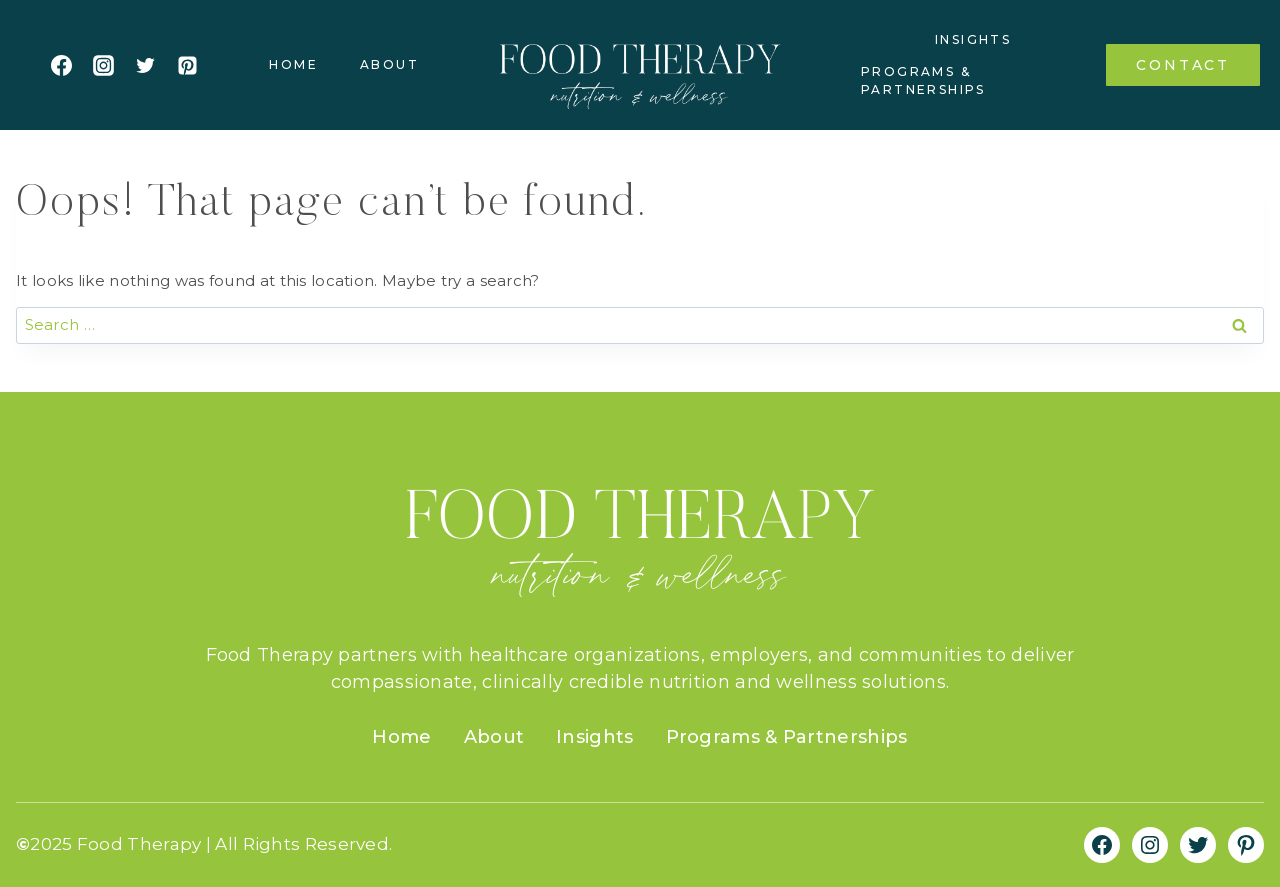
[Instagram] (103, 65)
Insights (973, 39)
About (389, 64)
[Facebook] (61, 65)
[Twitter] (145, 65)
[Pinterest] (187, 65)
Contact (1183, 65)
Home (293, 64)
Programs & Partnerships (923, 80)
